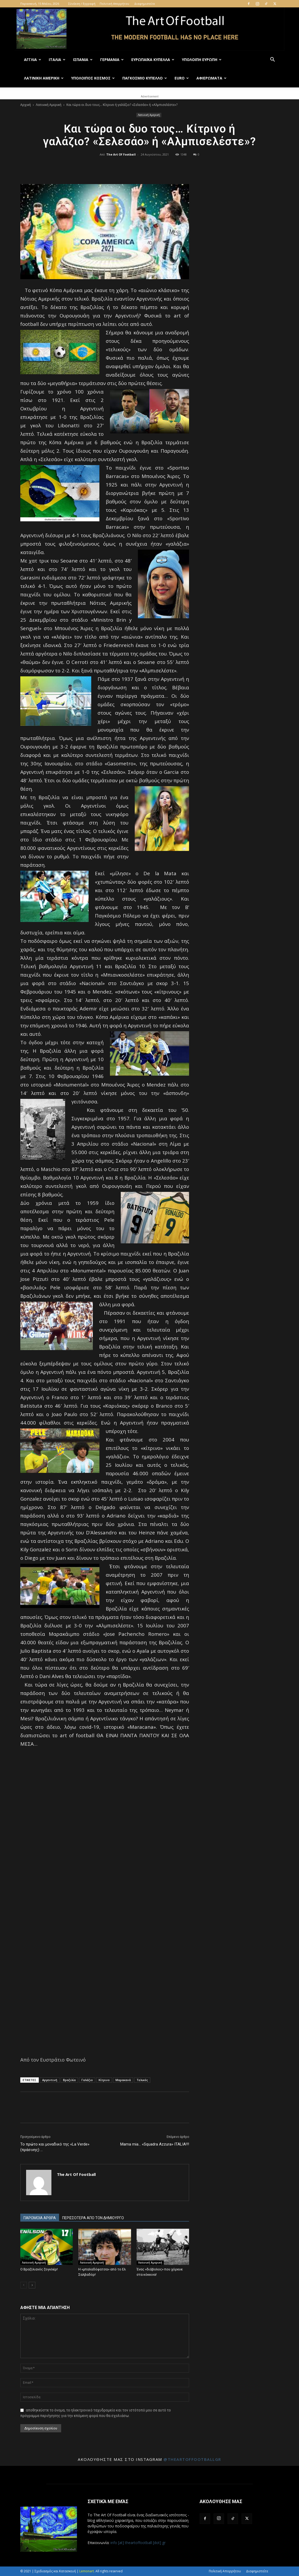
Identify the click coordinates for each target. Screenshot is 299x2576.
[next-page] (32, 2285)
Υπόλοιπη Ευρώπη (201, 59)
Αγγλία (32, 59)
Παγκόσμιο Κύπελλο (144, 78)
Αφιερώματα (211, 78)
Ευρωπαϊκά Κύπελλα (152, 59)
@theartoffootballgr (192, 2459)
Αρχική (25, 104)
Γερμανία (112, 59)
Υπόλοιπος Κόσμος (93, 78)
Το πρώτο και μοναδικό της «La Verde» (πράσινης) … (54, 2147)
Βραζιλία (69, 2080)
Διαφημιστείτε (144, 4)
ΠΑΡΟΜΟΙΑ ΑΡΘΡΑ (39, 2218)
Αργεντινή (49, 2080)
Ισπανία (83, 59)
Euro (182, 78)
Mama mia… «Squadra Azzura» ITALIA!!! (154, 2144)
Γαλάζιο (87, 2080)
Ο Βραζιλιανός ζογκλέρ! (39, 2269)
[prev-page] (23, 2285)
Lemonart (86, 2571)
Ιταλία (57, 59)
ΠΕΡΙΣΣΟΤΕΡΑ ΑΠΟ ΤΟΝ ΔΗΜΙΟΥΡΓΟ (93, 2218)
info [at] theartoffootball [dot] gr (138, 2542)
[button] (272, 60)
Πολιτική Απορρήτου (114, 4)
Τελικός (142, 2080)
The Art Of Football (121, 154)
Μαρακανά (123, 2080)
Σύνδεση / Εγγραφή (81, 4)
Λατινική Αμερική (44, 78)
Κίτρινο (104, 2080)
